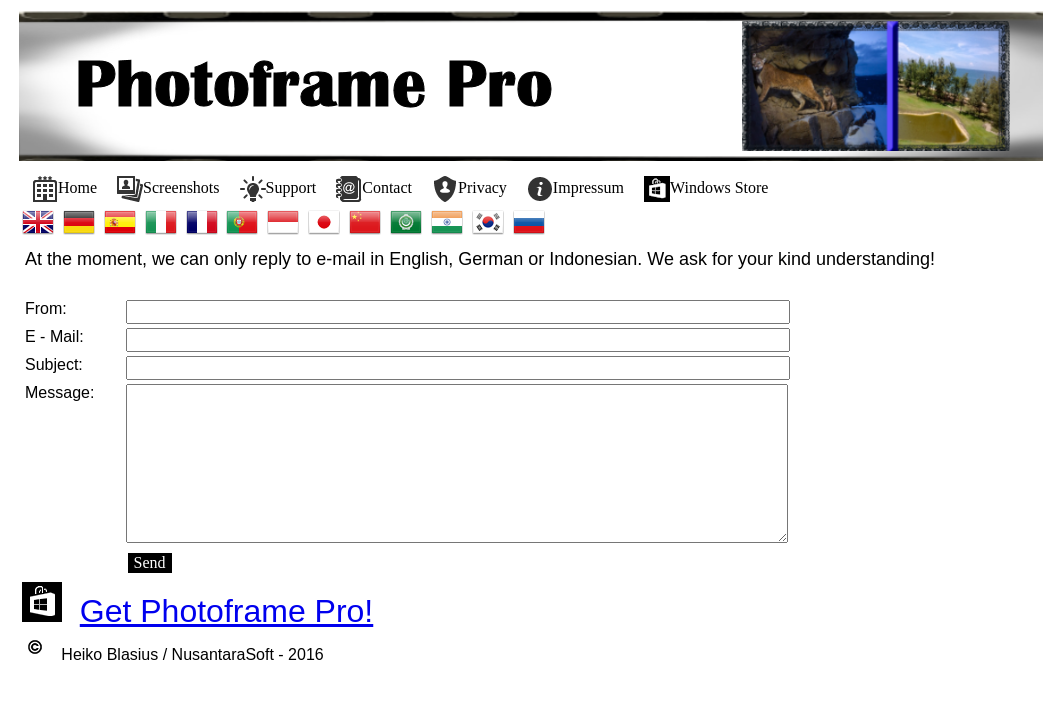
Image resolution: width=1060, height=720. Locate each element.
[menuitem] (64, 189)
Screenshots (168, 189)
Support (278, 189)
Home (64, 189)
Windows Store (706, 189)
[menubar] (400, 189)
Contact (374, 189)
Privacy (469, 189)
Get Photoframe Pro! (226, 611)
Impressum (575, 189)
